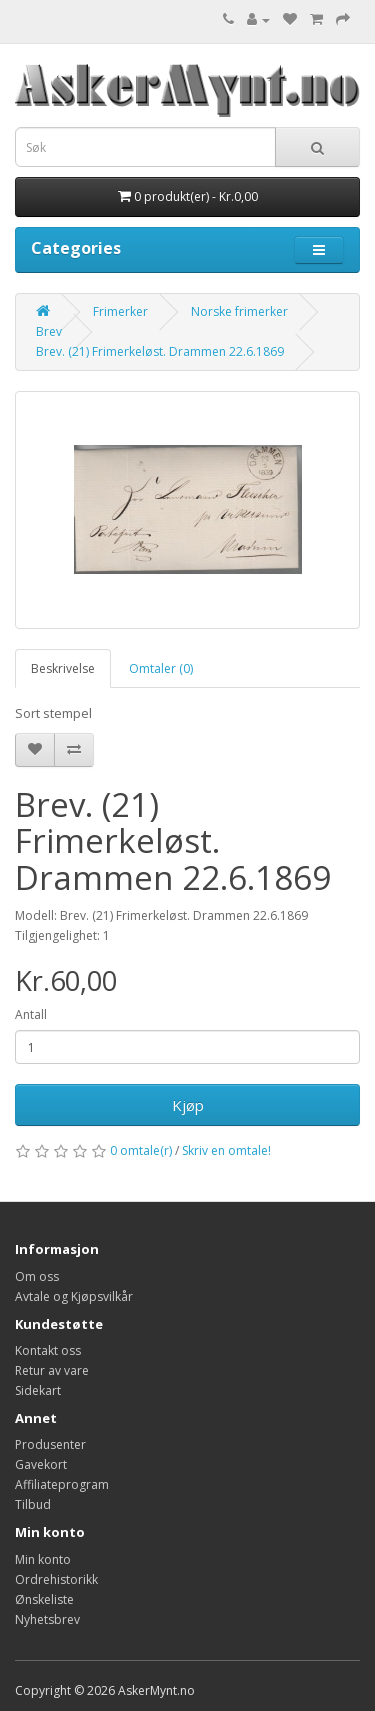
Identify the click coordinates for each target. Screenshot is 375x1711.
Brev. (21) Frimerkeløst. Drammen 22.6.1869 (160, 351)
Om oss (37, 1276)
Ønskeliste (44, 1599)
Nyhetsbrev (47, 1619)
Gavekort (41, 1464)
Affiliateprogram (62, 1484)
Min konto (43, 1559)
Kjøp (188, 1105)
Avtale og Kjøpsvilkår (74, 1296)
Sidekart (38, 1390)
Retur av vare (52, 1370)
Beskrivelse (63, 668)
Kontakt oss (48, 1350)
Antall (31, 1014)
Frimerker (120, 311)
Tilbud (33, 1504)
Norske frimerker (239, 311)
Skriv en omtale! (226, 1150)
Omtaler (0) (161, 668)
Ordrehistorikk (56, 1579)
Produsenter (50, 1444)
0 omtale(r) (141, 1150)
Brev (49, 331)
